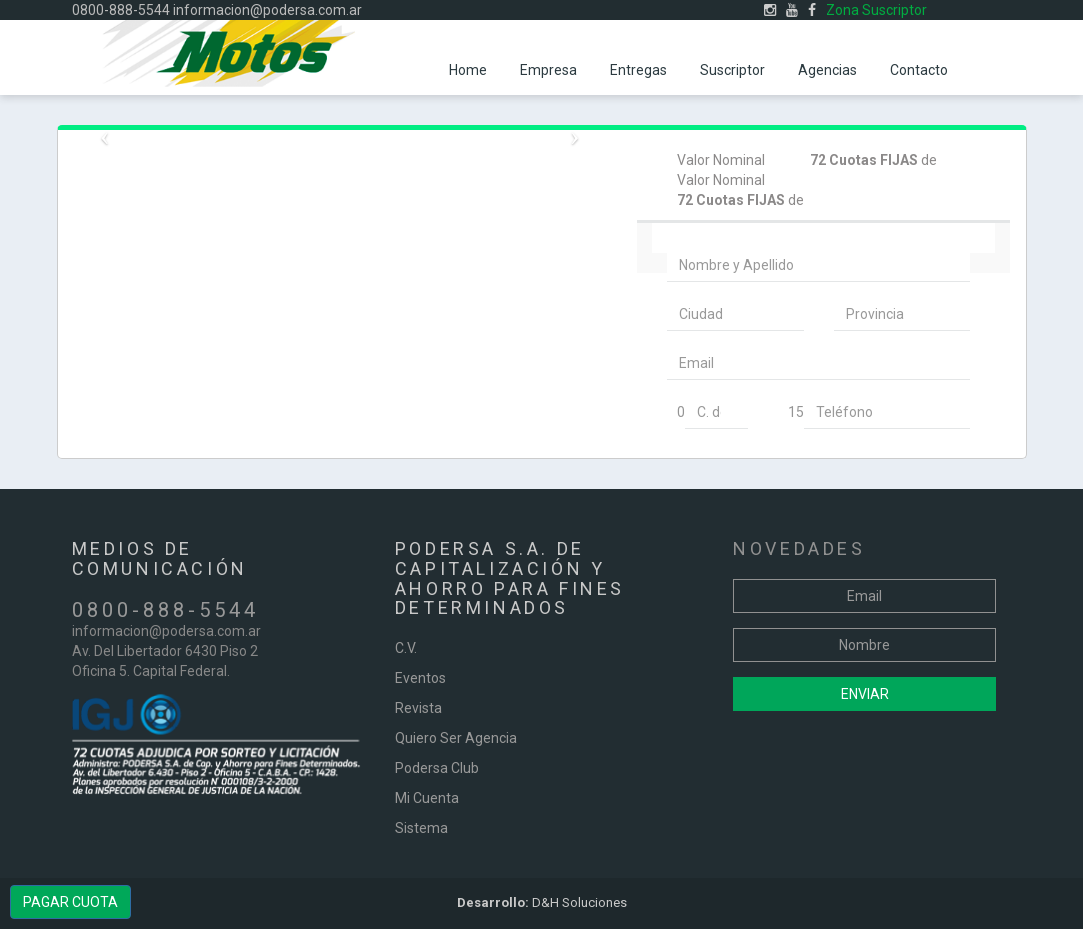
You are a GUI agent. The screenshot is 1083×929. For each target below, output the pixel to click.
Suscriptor (732, 70)
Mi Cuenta (427, 798)
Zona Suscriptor (876, 10)
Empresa (548, 70)
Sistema (421, 828)
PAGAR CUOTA (70, 902)
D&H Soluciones (542, 902)
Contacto (919, 70)
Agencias (827, 70)
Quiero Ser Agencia (456, 738)
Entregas (638, 70)
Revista (418, 708)
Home (468, 70)
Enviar (865, 694)
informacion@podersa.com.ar (267, 10)
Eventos (420, 678)
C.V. (406, 648)
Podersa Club (437, 768)
